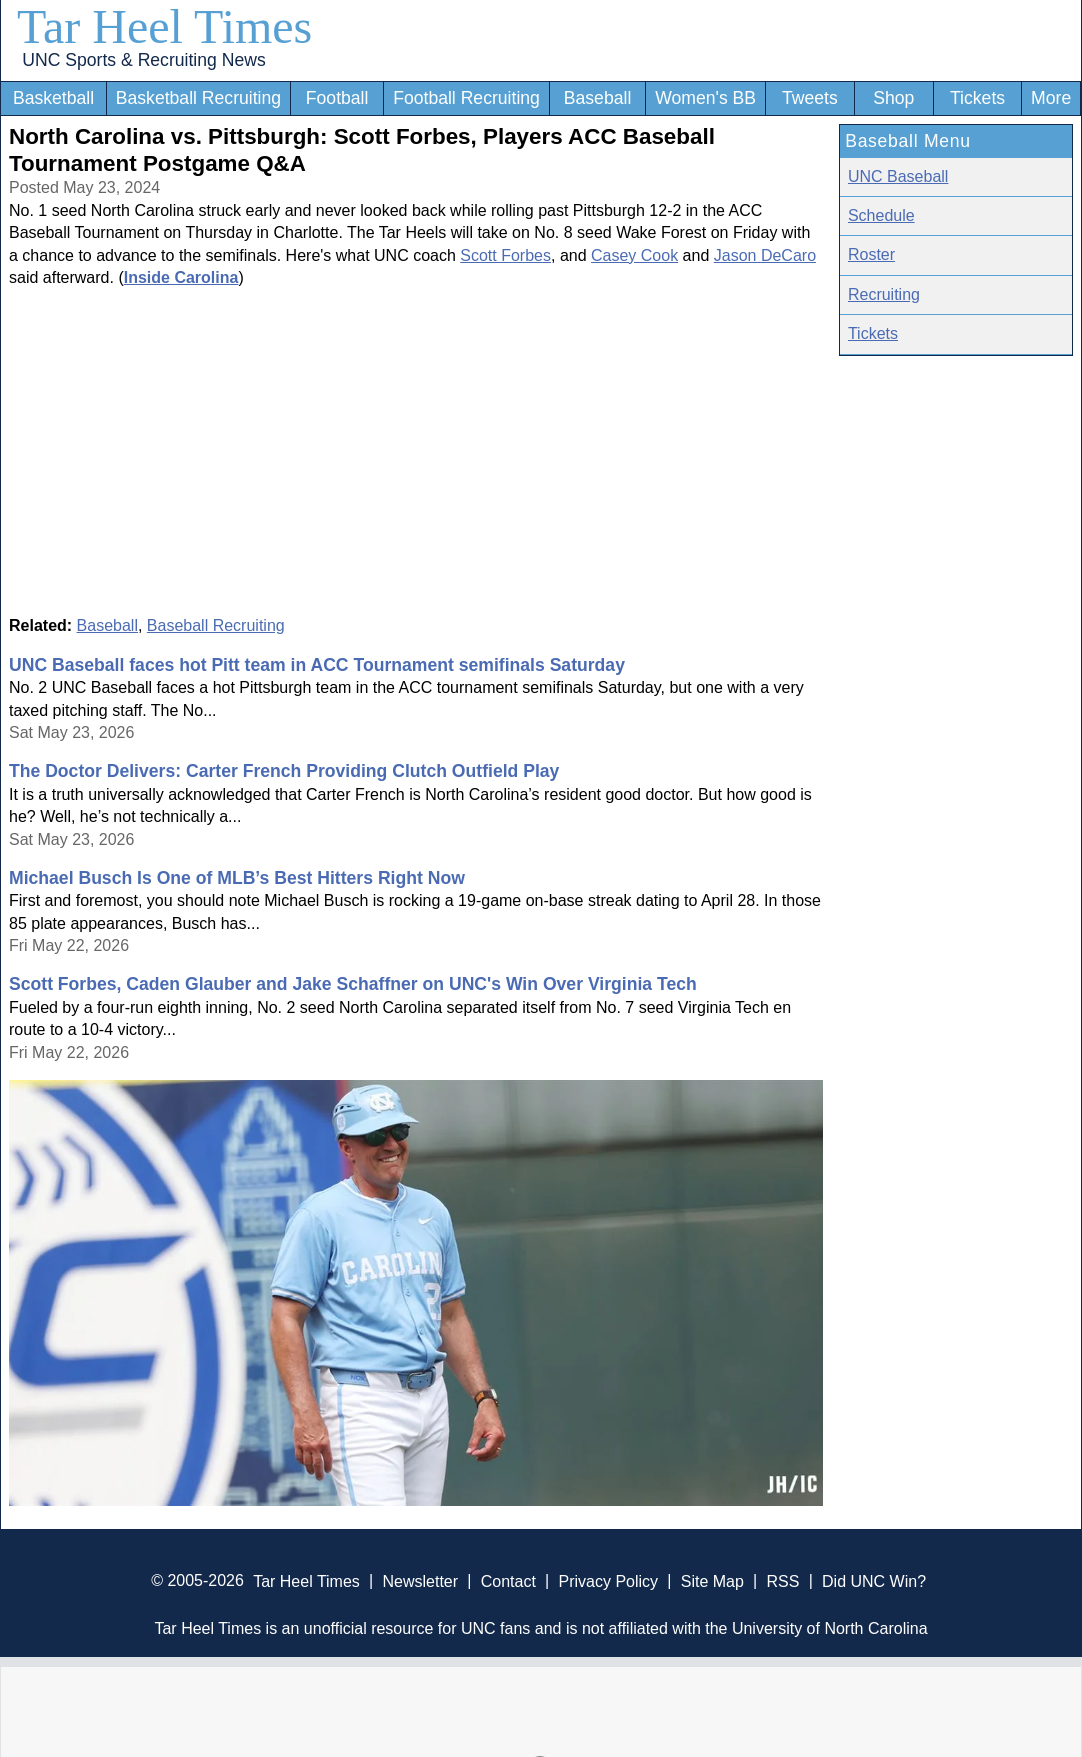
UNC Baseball (898, 176)
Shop (893, 98)
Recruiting (884, 294)
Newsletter (420, 1580)
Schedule (881, 215)
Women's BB (705, 98)
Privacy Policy (608, 1580)
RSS (782, 1580)
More (1051, 98)
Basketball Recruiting (198, 98)
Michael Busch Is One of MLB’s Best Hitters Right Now (237, 878)
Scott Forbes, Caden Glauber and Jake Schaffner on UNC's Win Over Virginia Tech (353, 984)
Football (337, 98)
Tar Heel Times (164, 26)
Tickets (977, 98)
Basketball (53, 98)
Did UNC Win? (874, 1580)
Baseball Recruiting (216, 625)
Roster (871, 254)
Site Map (712, 1580)
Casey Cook (634, 255)
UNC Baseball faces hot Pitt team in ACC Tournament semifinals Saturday (317, 665)
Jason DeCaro (765, 255)
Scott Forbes (505, 255)
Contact (508, 1580)
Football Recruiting (466, 98)
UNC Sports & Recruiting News (143, 60)
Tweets (810, 98)
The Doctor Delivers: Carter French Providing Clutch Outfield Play (284, 771)
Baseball (598, 98)
